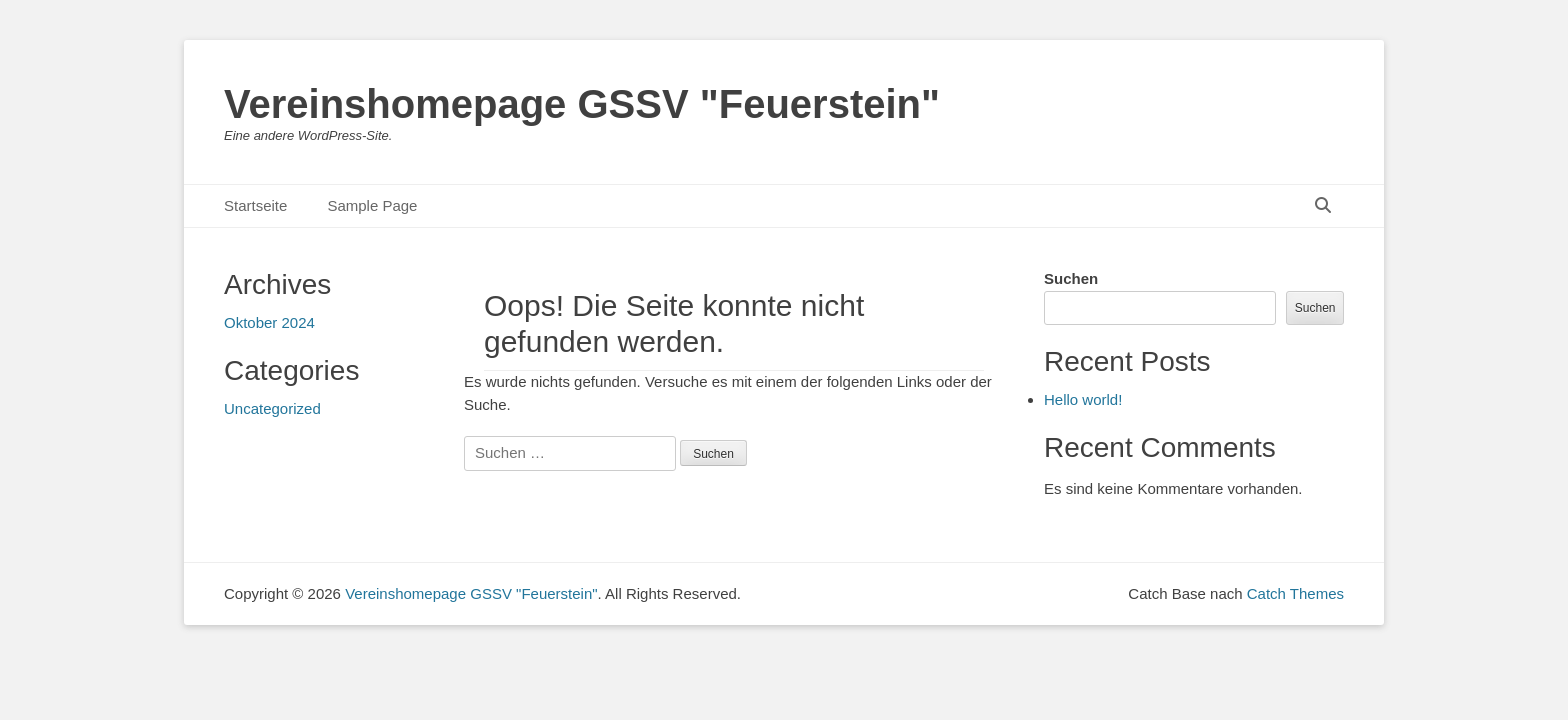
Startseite (255, 205)
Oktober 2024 (269, 322)
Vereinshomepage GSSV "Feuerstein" (582, 104)
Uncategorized (272, 408)
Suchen (1071, 278)
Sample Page (372, 205)
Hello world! (1083, 399)
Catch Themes (1295, 593)
